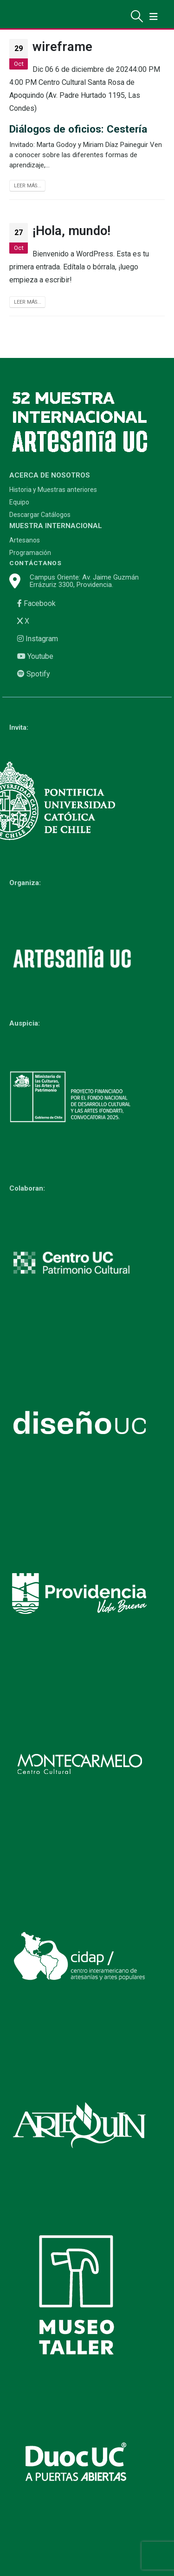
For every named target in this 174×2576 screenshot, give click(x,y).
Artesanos (24, 540)
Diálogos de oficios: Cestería (78, 129)
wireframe (62, 46)
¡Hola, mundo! (71, 230)
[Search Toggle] (137, 16)
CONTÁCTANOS (35, 563)
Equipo (19, 502)
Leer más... (27, 186)
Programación (30, 552)
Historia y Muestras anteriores (53, 489)
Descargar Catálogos (40, 514)
